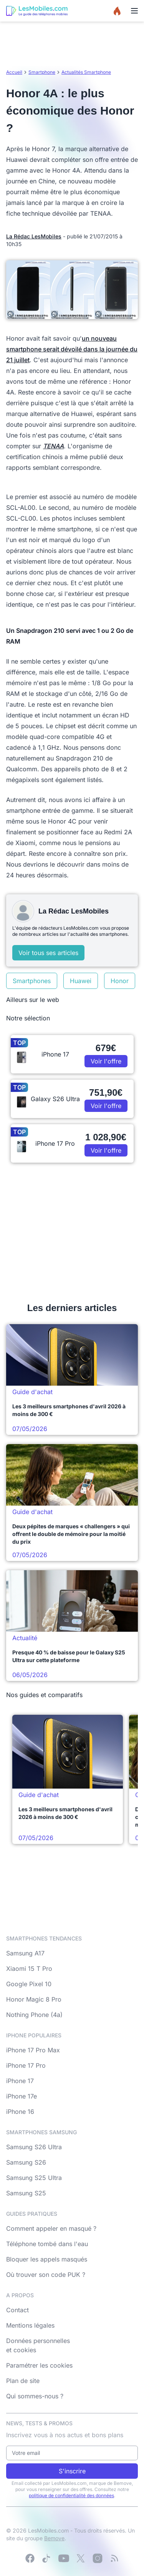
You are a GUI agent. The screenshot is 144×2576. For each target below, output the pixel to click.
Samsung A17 (25, 1953)
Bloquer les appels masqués (46, 2259)
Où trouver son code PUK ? (45, 2274)
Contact (17, 2310)
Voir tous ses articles (48, 953)
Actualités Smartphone (86, 72)
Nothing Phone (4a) (34, 2015)
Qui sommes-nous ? (34, 2396)
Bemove (54, 2538)
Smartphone (41, 72)
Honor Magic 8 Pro (33, 1999)
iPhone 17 (20, 2081)
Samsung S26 (26, 2162)
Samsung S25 (26, 2193)
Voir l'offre (106, 1061)
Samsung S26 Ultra (34, 2147)
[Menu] (134, 10)
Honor (120, 981)
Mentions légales (30, 2325)
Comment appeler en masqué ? (51, 2228)
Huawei (80, 981)
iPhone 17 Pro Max (33, 2050)
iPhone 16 (20, 2111)
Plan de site (23, 2381)
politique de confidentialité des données (71, 2495)
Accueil (14, 72)
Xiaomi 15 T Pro (29, 1968)
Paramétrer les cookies (39, 2365)
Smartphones (32, 981)
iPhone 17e (21, 2096)
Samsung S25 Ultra (34, 2178)
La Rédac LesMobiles (33, 236)
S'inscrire (72, 2471)
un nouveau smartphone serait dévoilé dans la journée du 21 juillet (71, 349)
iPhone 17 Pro (26, 2065)
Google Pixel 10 (28, 1984)
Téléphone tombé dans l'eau (47, 2244)
